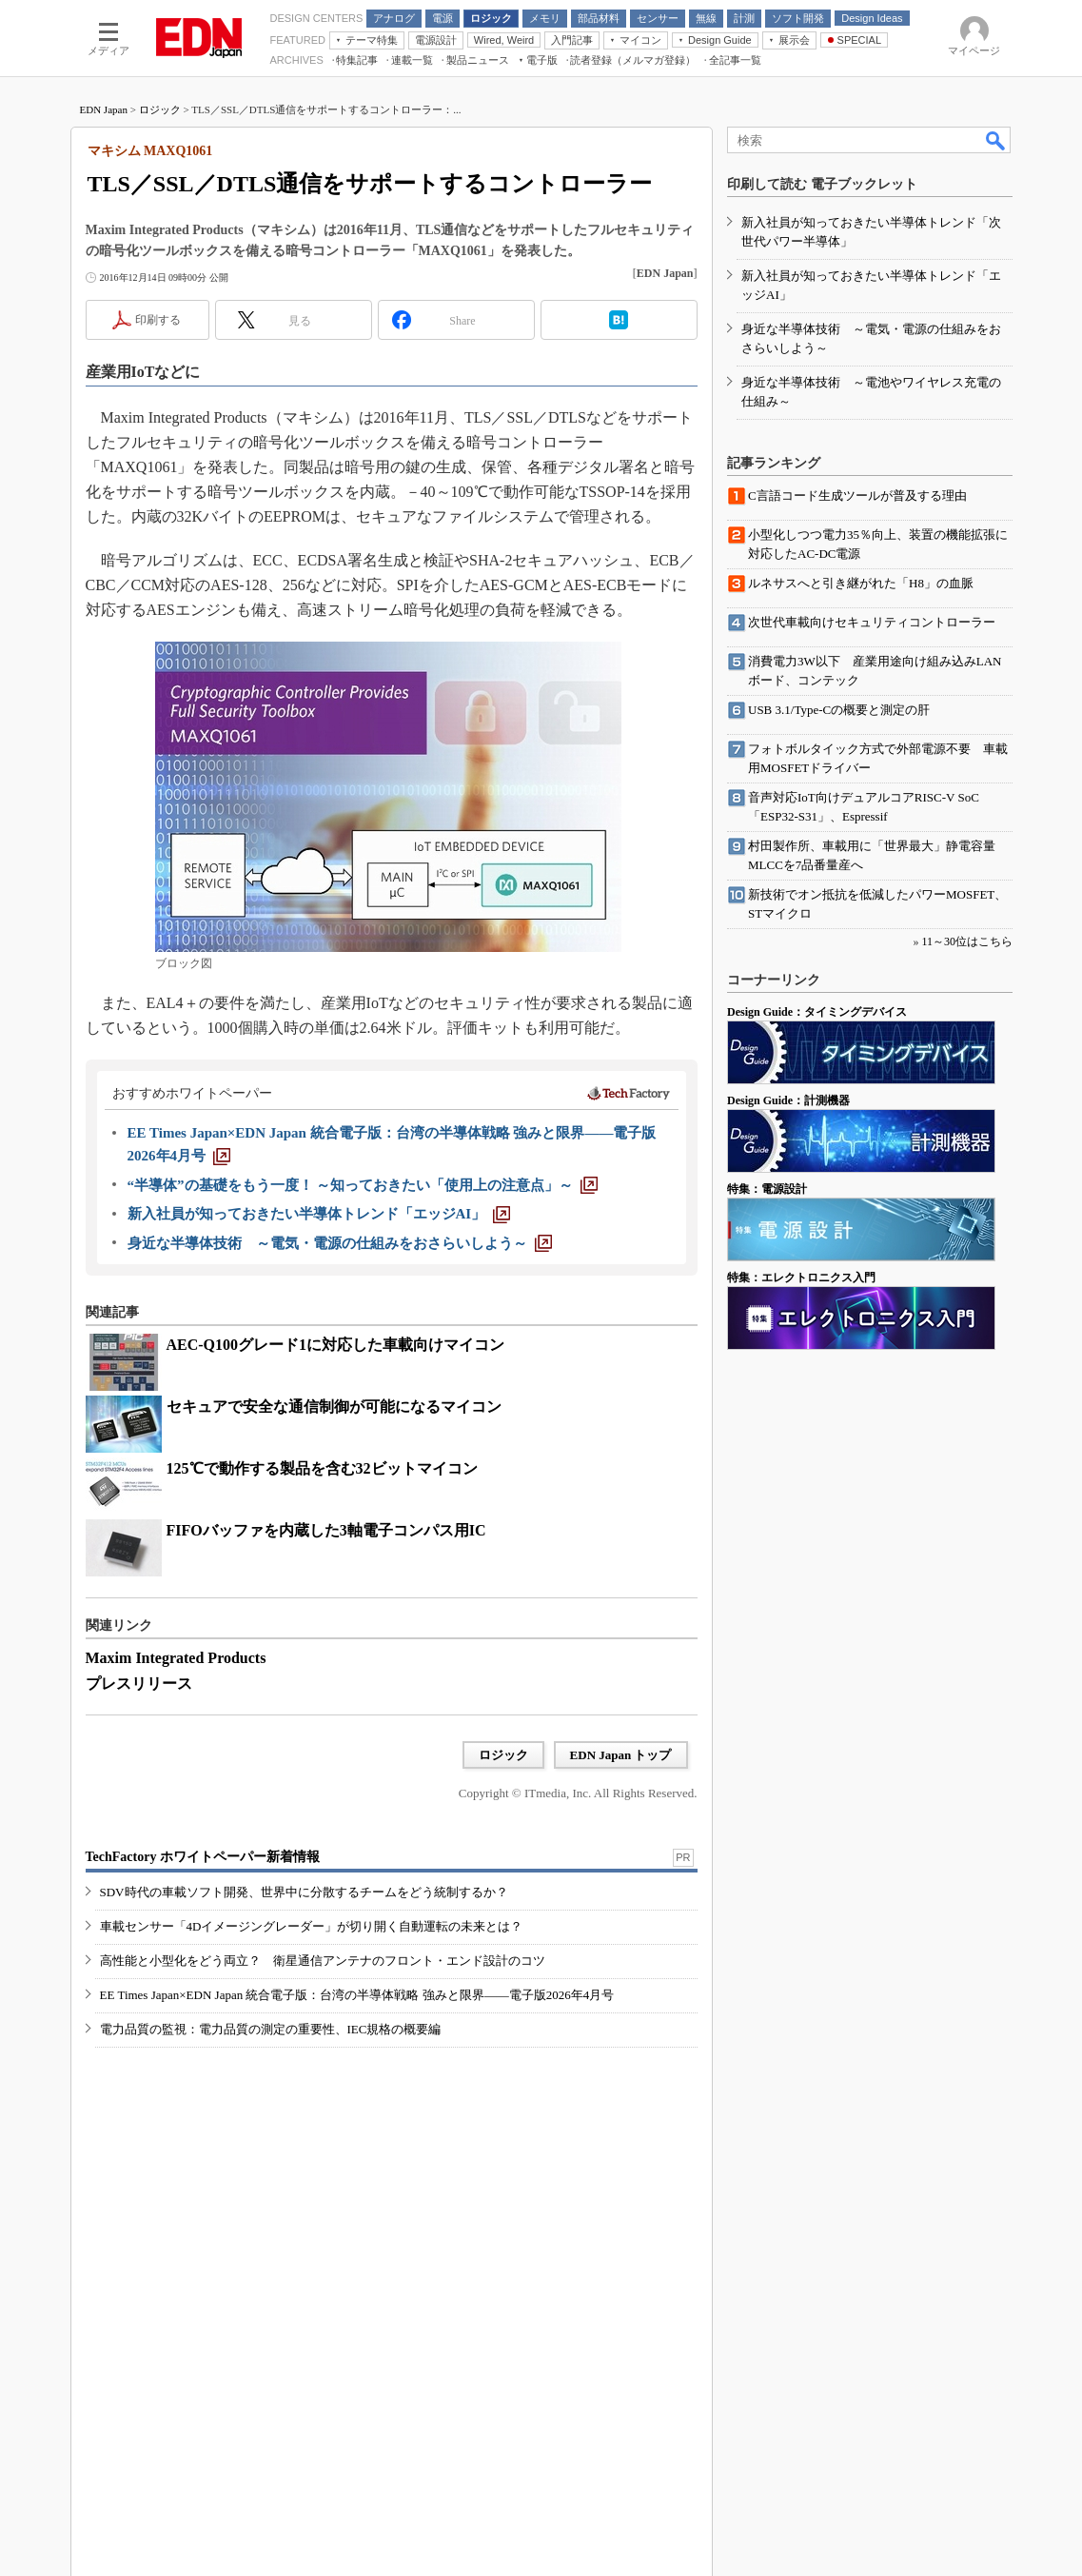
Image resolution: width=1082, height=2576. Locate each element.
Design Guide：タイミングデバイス (817, 1012)
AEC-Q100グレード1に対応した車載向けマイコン (336, 1345)
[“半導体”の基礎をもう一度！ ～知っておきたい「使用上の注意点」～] (363, 1185)
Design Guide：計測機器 (788, 1100)
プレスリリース (139, 1683)
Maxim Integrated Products (176, 1658)
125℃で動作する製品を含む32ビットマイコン (322, 1468)
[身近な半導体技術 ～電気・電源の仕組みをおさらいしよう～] (340, 1243)
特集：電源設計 (767, 1189)
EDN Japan (104, 109)
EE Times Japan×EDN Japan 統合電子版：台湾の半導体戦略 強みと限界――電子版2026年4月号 (357, 1995)
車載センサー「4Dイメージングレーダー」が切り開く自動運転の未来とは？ (311, 1926)
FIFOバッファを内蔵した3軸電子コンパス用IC (326, 1530)
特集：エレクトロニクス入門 (801, 1277)
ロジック (160, 109)
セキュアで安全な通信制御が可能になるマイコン (334, 1406)
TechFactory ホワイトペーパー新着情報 (203, 1857)
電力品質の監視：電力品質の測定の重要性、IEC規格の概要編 (271, 2029)
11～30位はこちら (967, 941)
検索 (996, 140)
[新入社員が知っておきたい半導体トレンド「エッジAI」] (319, 1213)
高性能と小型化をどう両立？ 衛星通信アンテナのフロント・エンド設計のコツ (322, 1960)
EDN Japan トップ (621, 1755)
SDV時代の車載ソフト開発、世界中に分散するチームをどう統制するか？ (304, 1892)
